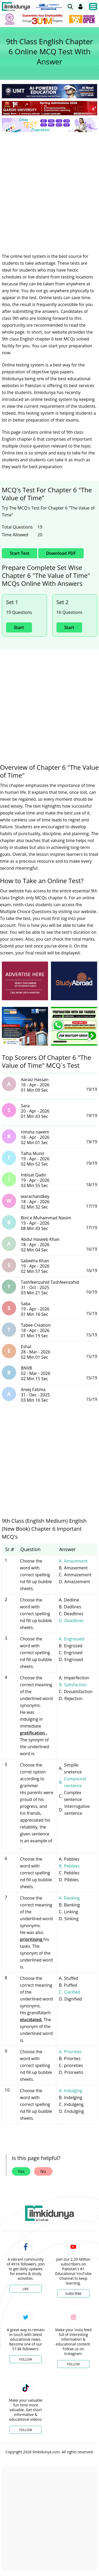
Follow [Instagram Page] (73, 2364)
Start (19, 627)
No (43, 2171)
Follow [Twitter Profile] (25, 2359)
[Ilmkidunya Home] (16, 6)
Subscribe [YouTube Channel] (73, 2293)
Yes (21, 2171)
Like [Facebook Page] (25, 2289)
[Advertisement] (49, 188)
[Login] (80, 6)
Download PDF (61, 553)
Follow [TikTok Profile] (25, 2430)
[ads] (25, 981)
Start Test (19, 553)
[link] (70, 6)
